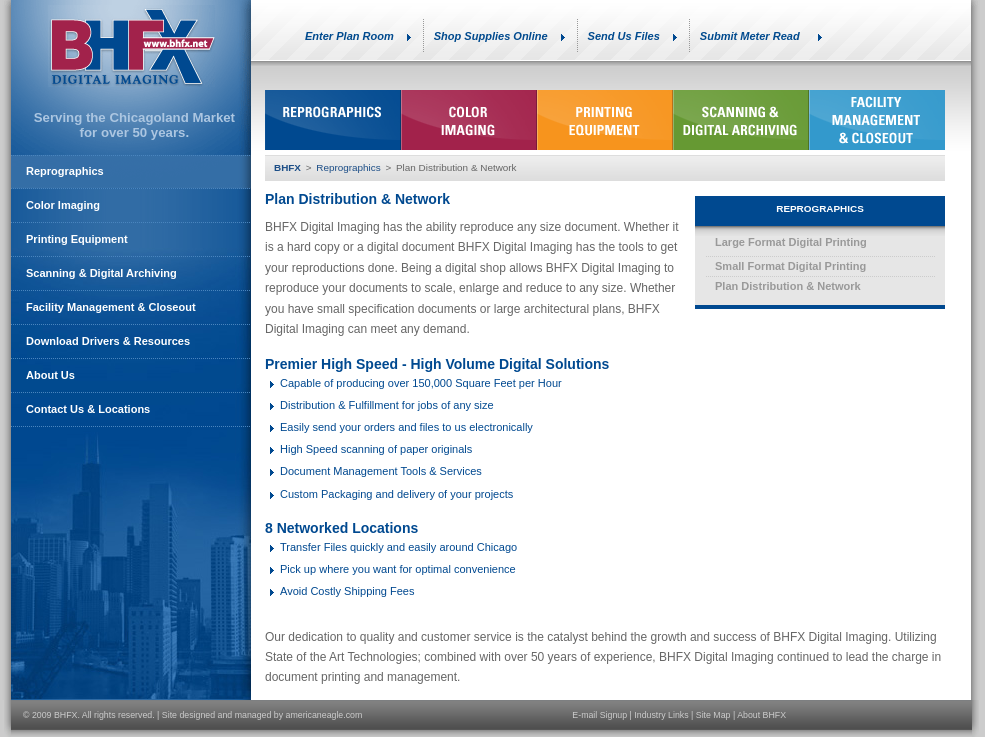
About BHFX (761, 715)
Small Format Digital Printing (790, 266)
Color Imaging (63, 205)
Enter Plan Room (349, 36)
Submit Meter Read (750, 36)
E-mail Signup (599, 715)
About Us (50, 375)
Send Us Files (624, 36)
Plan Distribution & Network (788, 286)
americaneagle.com (324, 715)
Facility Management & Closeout (111, 307)
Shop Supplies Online (491, 36)
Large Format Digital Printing (791, 242)
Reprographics (348, 167)
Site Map (713, 715)
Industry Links (661, 715)
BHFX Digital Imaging (131, 46)
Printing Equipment (77, 239)
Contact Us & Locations (88, 409)
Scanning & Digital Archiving (101, 273)
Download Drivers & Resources (108, 341)
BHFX (287, 167)
